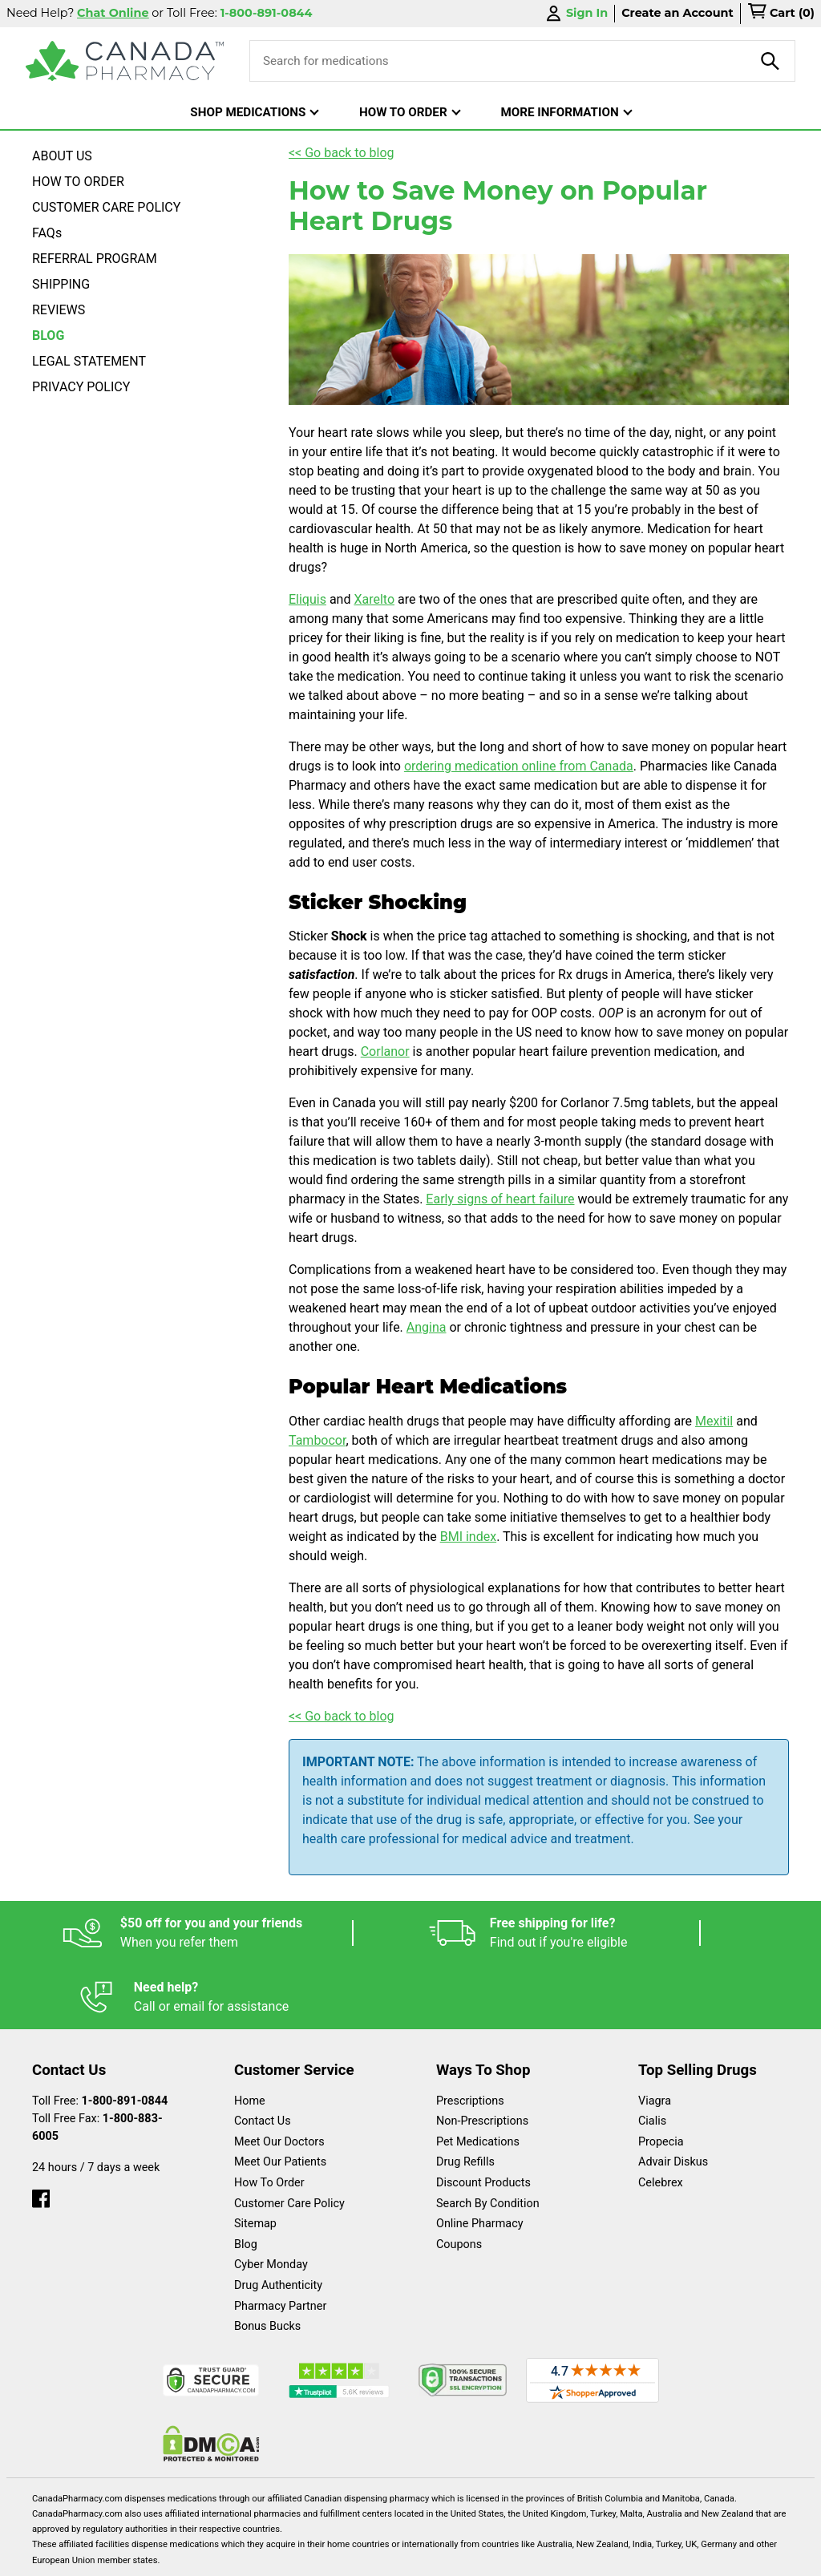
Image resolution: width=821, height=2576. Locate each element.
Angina (426, 1327)
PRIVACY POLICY (81, 386)
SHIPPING (61, 284)
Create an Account (677, 13)
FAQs (47, 233)
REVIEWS (58, 309)
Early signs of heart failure (500, 1199)
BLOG (48, 335)
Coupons (459, 2180)
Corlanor (385, 1051)
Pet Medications (478, 2078)
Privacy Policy (473, 2555)
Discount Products (483, 2118)
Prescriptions (470, 2037)
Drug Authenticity (278, 2221)
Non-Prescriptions (482, 2057)
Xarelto (374, 599)
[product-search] (770, 61)
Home (249, 2037)
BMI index (468, 1536)
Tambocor (317, 1440)
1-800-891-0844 (125, 2037)
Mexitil (714, 1421)
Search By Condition (488, 2139)
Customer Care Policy (289, 2139)
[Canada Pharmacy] (125, 61)
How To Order (269, 2118)
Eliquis (307, 599)
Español (71, 2555)
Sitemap (255, 2159)
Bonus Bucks (267, 2262)
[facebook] (41, 2131)
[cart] (781, 13)
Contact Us (262, 2057)
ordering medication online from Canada (518, 766)
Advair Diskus (673, 2098)
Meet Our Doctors (279, 2078)
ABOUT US (62, 156)
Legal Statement (321, 2555)
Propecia (661, 2078)
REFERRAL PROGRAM (94, 258)
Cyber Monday (271, 2200)
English (185, 2555)
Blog (245, 2180)
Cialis (652, 2057)
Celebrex (660, 2118)
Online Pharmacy (480, 2159)
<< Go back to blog (341, 152)
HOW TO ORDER (78, 181)
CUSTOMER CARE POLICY (106, 207)
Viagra (654, 2037)
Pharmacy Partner (280, 2242)
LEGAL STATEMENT (89, 361)
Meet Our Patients (280, 2098)
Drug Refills (465, 2098)
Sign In (576, 13)
